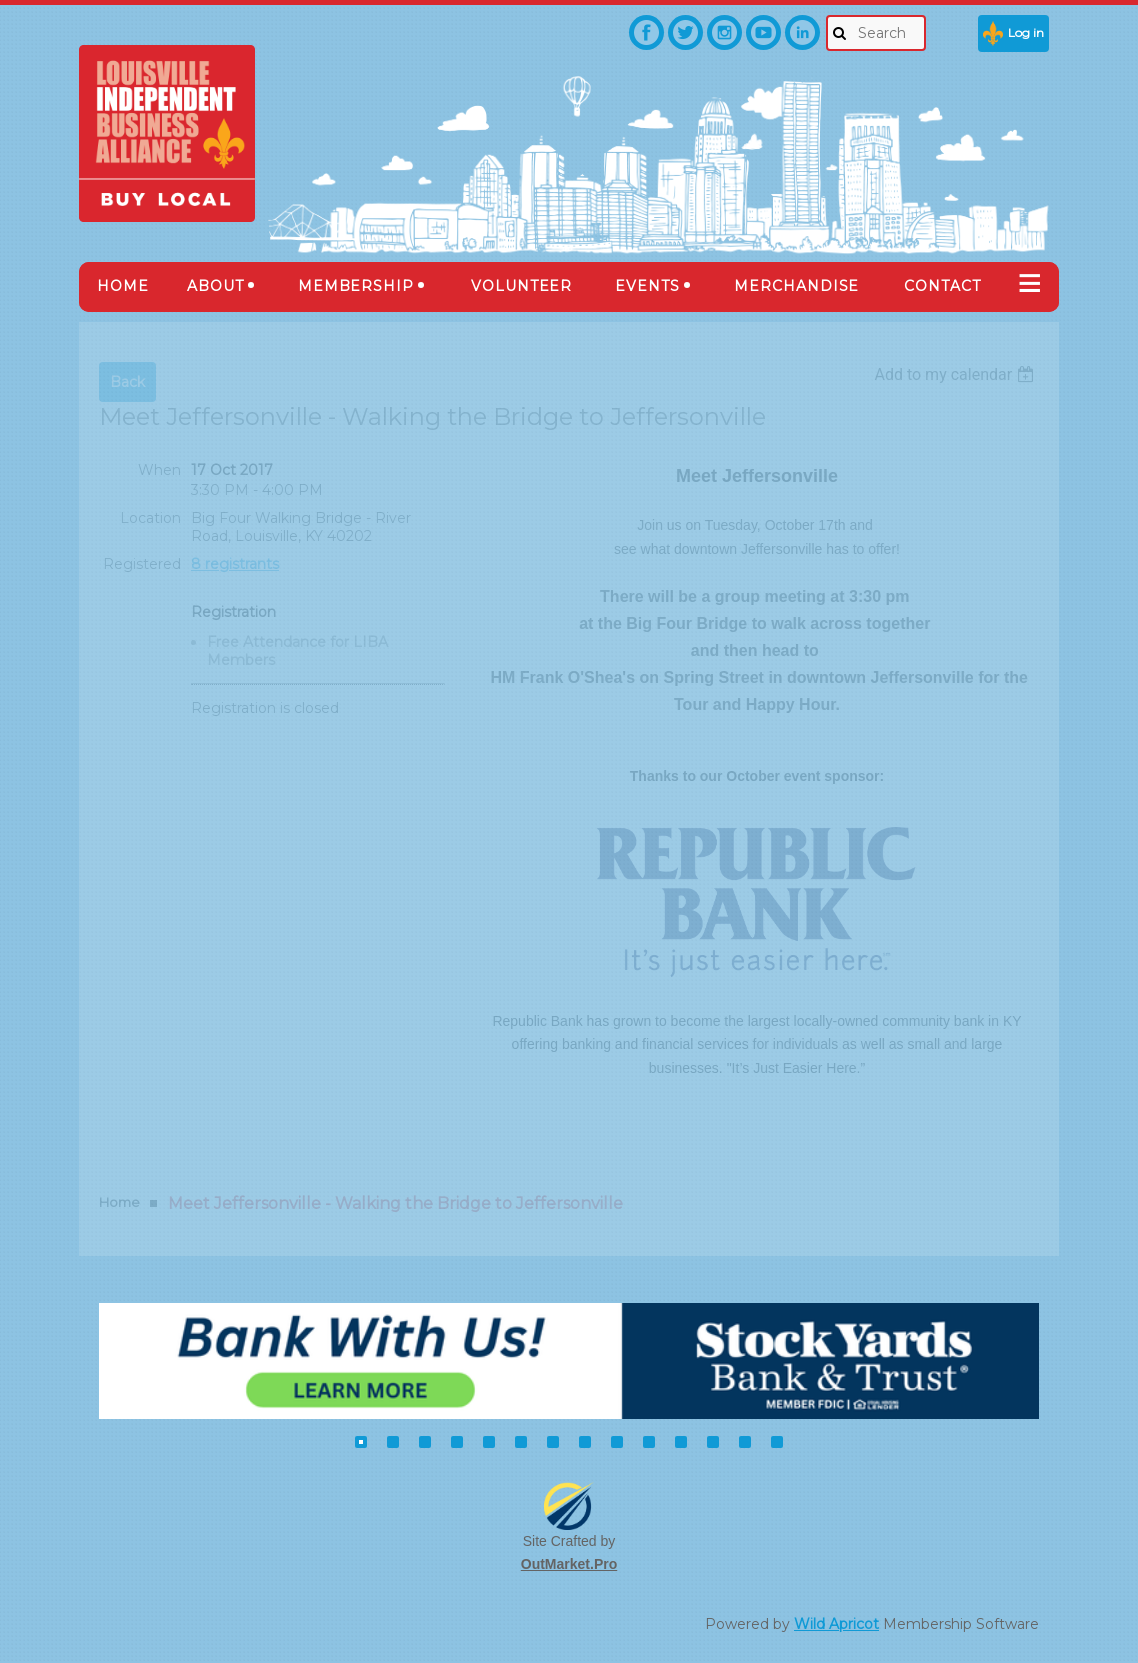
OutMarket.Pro (569, 1564)
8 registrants (235, 564)
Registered (142, 564)
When (159, 470)
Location (150, 518)
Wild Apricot (836, 1624)
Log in (1026, 32)
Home (119, 1202)
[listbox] (956, 374)
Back (127, 382)
